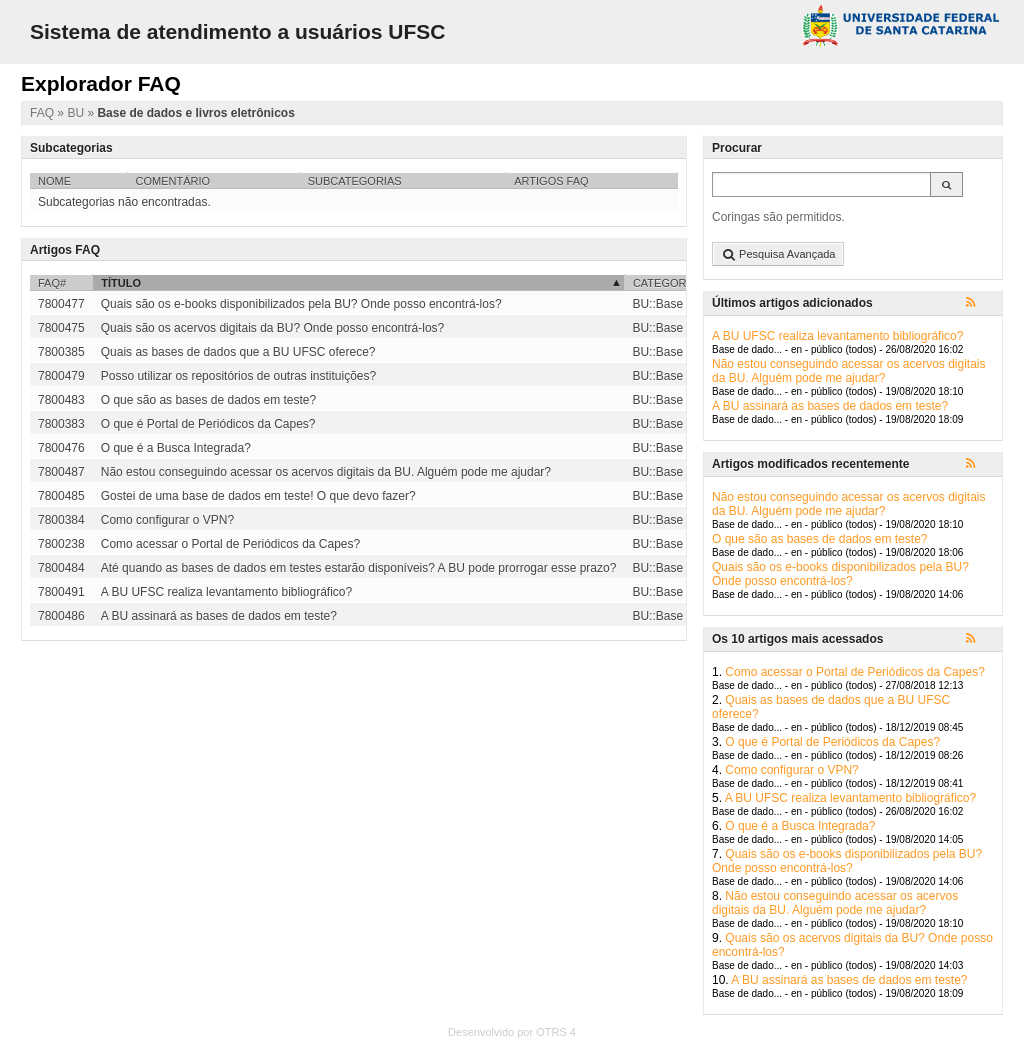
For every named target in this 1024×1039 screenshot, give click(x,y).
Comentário (173, 181)
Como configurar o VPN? (791, 770)
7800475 (61, 328)
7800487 (61, 472)
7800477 (61, 304)
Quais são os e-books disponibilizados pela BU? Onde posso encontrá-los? (840, 574)
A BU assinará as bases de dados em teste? (830, 406)
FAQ (43, 113)
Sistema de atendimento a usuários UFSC (237, 31)
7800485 (61, 496)
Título (121, 283)
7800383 (61, 424)
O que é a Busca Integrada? (800, 826)
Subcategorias (355, 181)
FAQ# (52, 283)
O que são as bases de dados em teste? (819, 539)
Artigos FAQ (551, 181)
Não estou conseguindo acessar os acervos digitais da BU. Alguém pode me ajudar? (849, 371)
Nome (54, 181)
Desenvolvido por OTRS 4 (512, 1032)
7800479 (61, 376)
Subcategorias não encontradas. (124, 202)
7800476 (61, 448)
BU (77, 113)
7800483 (61, 400)
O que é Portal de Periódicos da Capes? (832, 742)
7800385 (61, 352)
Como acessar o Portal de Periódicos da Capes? (854, 672)
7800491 (61, 592)
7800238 (61, 544)
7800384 (61, 520)
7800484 (61, 568)
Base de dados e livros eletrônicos (195, 113)
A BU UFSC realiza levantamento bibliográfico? (837, 336)
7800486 (61, 616)
